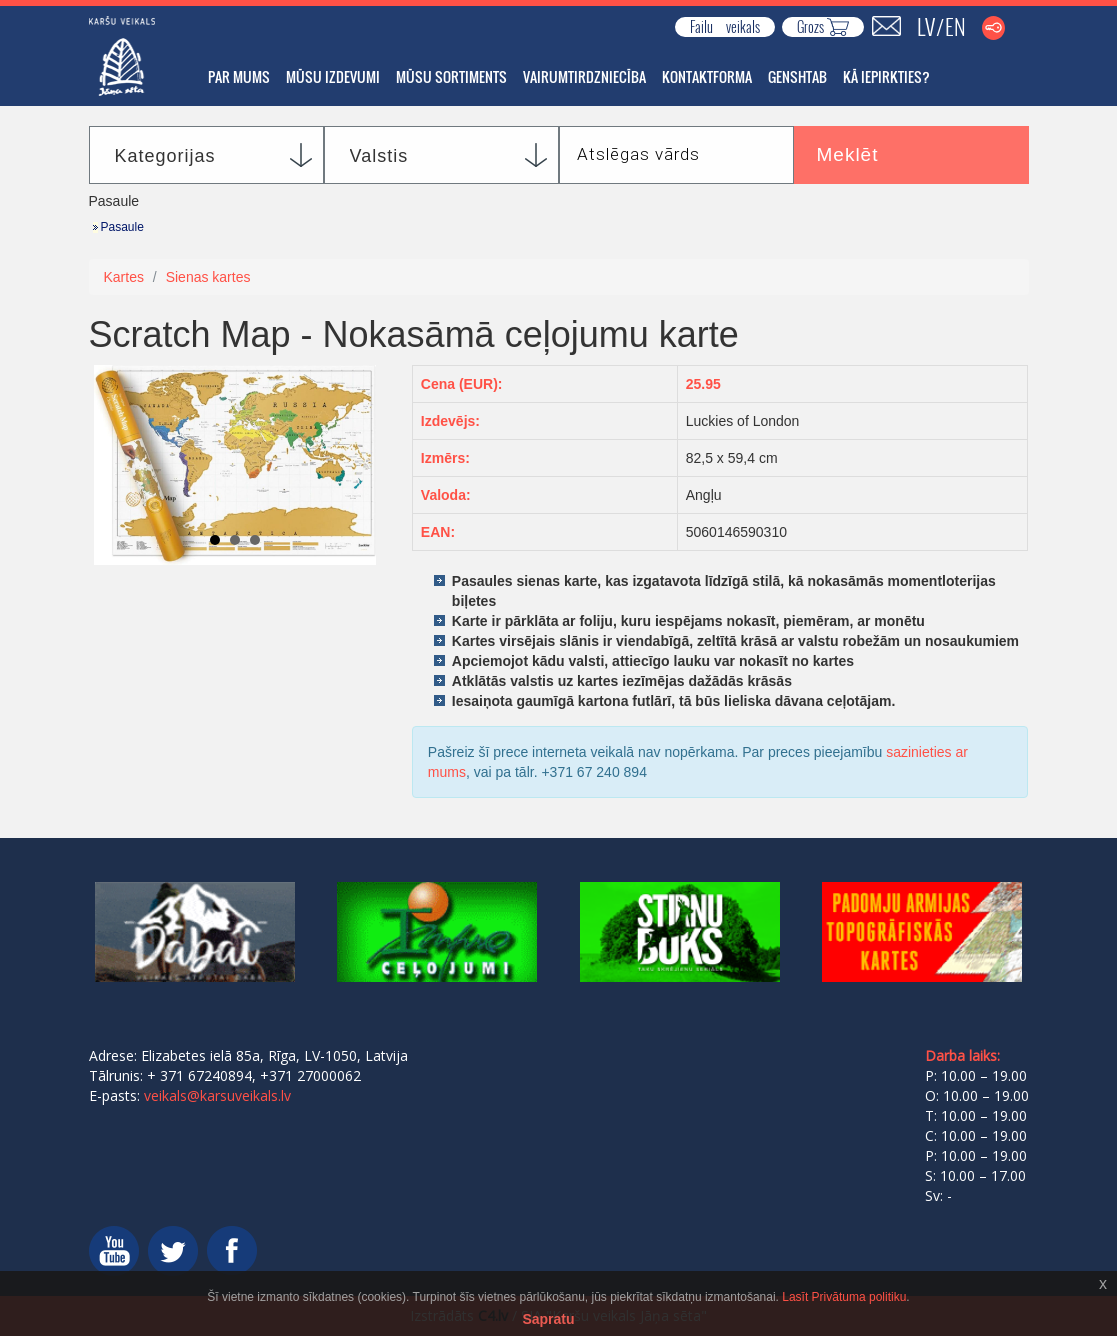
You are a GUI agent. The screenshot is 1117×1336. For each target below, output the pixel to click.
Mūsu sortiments (451, 76)
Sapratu (548, 1319)
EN (955, 26)
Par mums (239, 76)
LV (926, 26)
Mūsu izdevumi (333, 76)
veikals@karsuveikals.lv (217, 1095)
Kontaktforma (707, 76)
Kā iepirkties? (886, 76)
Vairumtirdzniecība (584, 76)
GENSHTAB (797, 76)
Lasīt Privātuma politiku (844, 1297)
